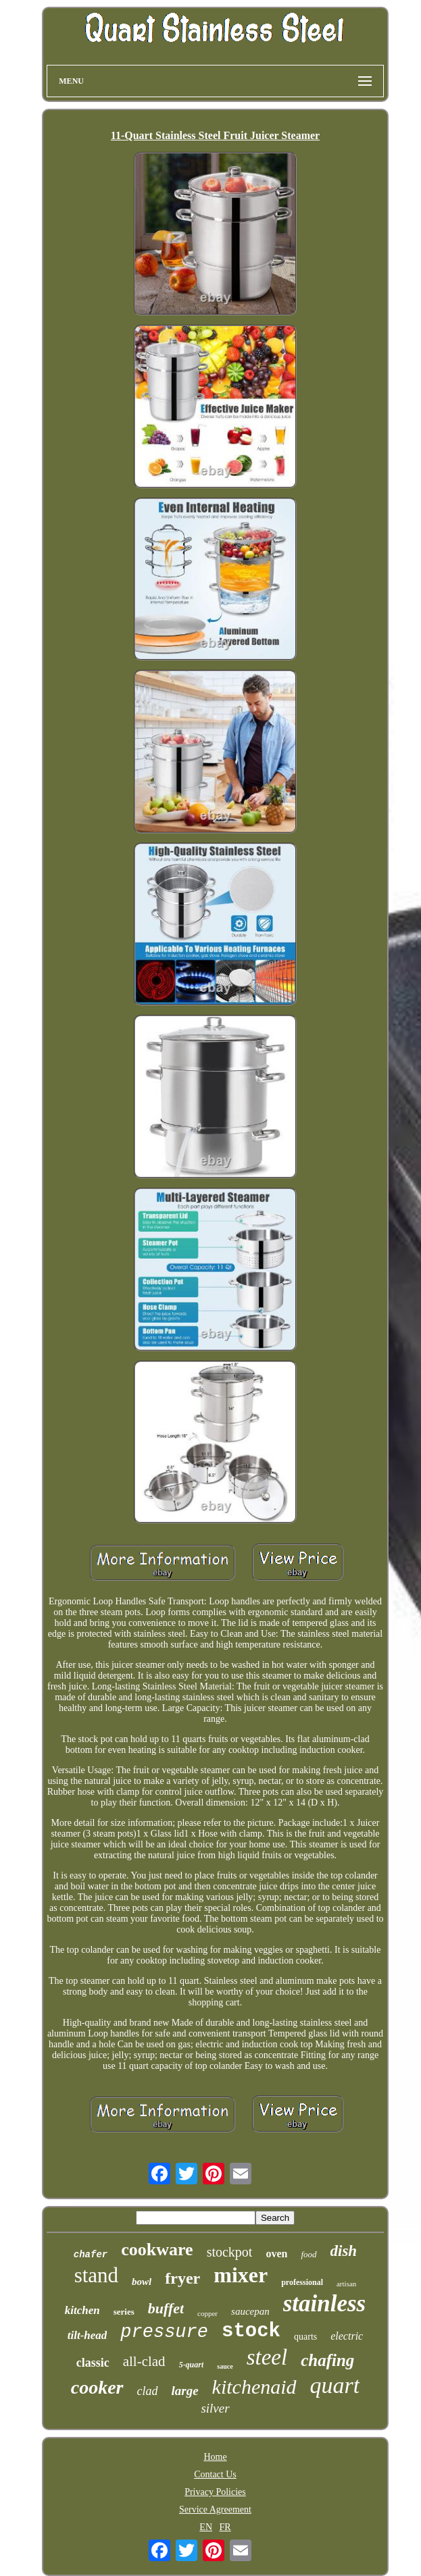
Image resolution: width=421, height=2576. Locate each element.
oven (276, 2253)
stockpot (230, 2251)
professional (302, 2282)
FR (225, 2527)
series (124, 2312)
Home (214, 2457)
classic (92, 2362)
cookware (157, 2249)
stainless (324, 2303)
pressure (164, 2332)
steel (267, 2357)
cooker (97, 2387)
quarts (305, 2337)
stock (251, 2331)
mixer (241, 2275)
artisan (346, 2284)
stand (96, 2275)
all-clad (144, 2361)
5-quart (191, 2364)
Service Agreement (215, 2509)
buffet (166, 2308)
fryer (182, 2278)
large (185, 2391)
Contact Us (215, 2474)
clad (147, 2391)
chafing (327, 2360)
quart (335, 2385)
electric (346, 2336)
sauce (224, 2366)
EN (205, 2527)
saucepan (250, 2311)
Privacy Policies (215, 2492)
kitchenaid (254, 2386)
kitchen (82, 2310)
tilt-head (87, 2335)
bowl (141, 2281)
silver (215, 2408)
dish (343, 2250)
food (308, 2254)
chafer (90, 2254)
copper (207, 2313)
